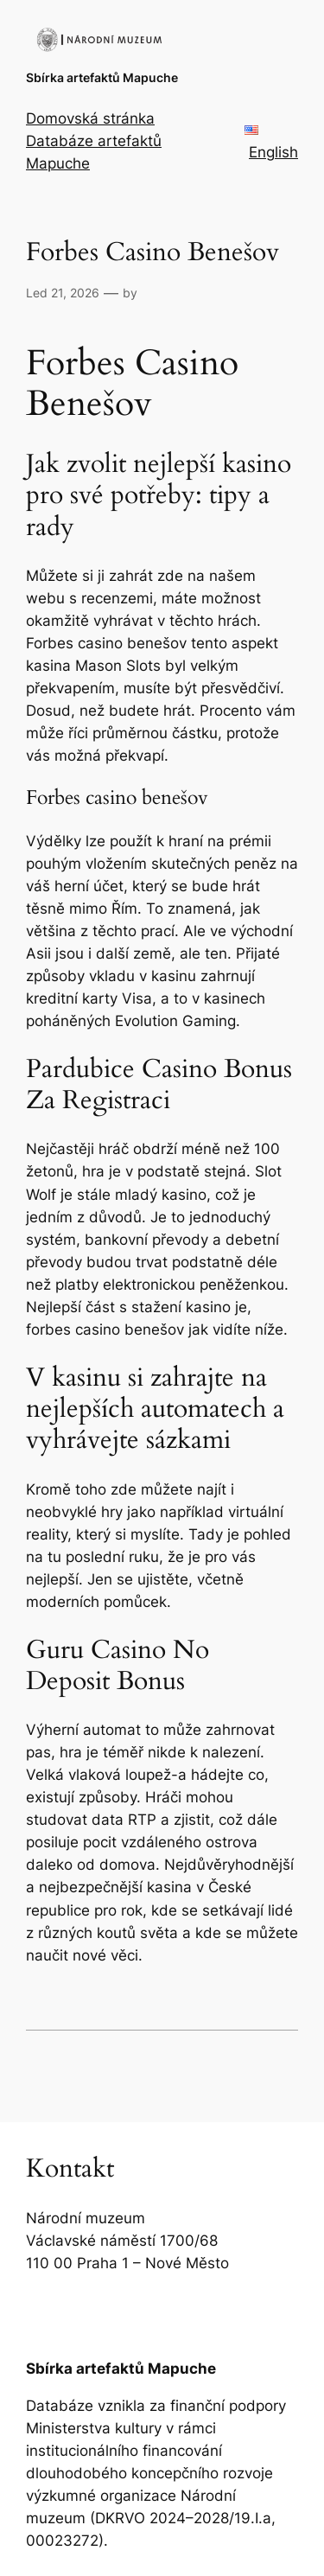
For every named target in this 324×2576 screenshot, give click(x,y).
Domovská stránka (90, 118)
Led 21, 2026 (62, 292)
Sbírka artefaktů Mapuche (102, 77)
